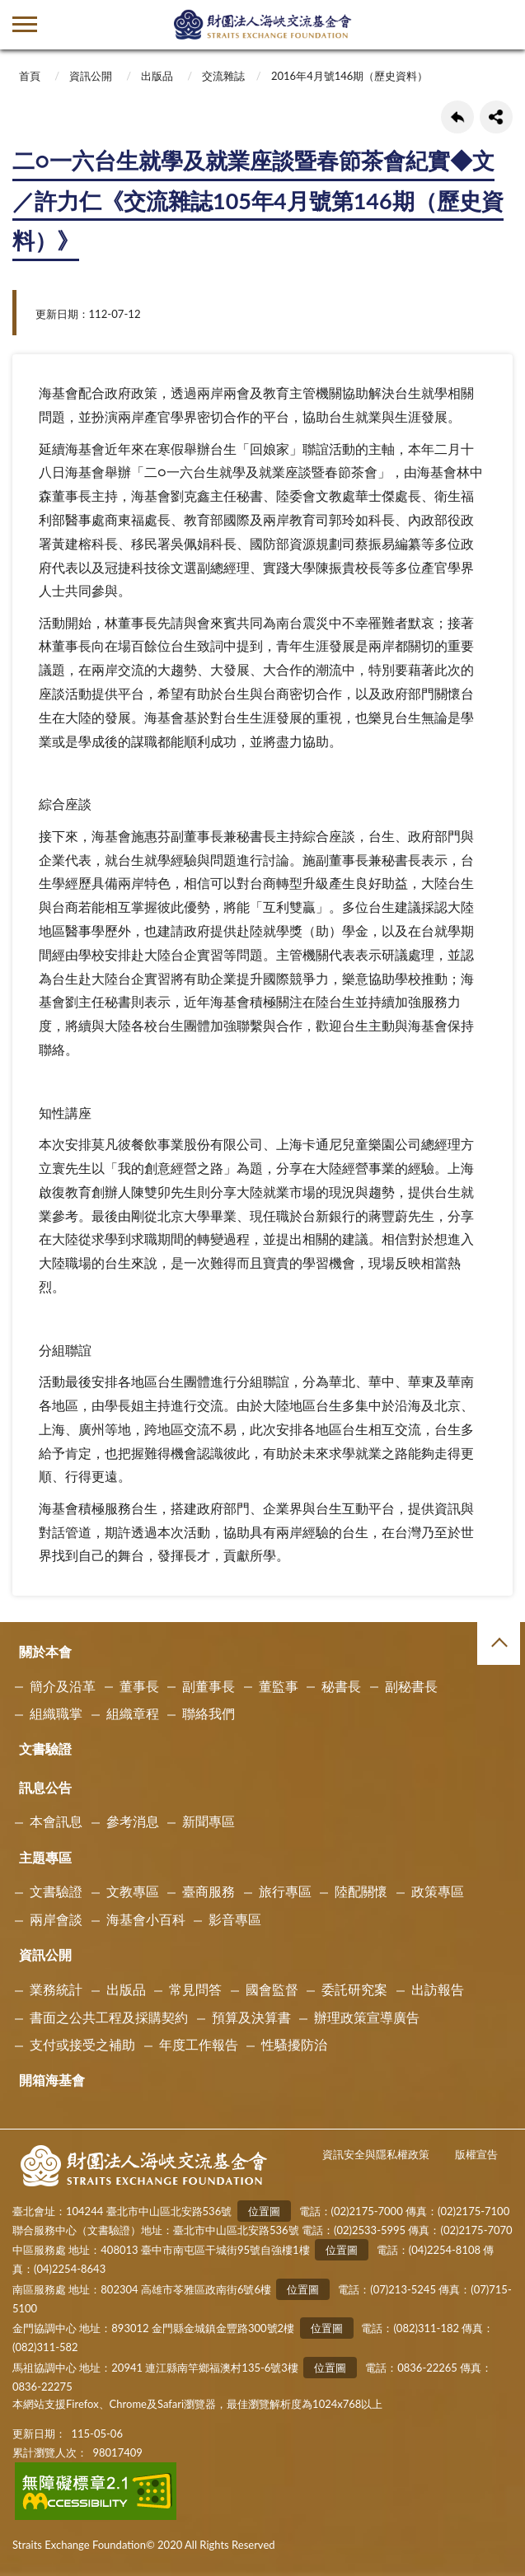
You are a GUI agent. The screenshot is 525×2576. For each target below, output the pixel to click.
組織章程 (132, 1713)
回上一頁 (457, 117)
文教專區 (132, 1891)
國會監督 (272, 1989)
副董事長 (208, 1686)
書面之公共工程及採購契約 (109, 2017)
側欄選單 (24, 24)
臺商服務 (208, 1891)
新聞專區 (208, 1821)
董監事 (278, 1686)
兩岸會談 (56, 1919)
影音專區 (235, 1919)
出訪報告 (437, 1989)
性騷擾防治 (294, 2044)
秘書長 (341, 1686)
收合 (498, 1643)
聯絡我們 (208, 1713)
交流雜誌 (223, 75)
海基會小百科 (145, 1919)
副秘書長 (411, 1686)
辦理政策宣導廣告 (367, 2017)
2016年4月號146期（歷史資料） (349, 75)
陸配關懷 (361, 1891)
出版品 (157, 75)
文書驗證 (45, 1748)
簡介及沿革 (63, 1686)
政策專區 (437, 1891)
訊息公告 (45, 1787)
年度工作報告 (198, 2044)
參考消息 (132, 1821)
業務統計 (56, 1989)
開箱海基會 (52, 2079)
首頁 (29, 75)
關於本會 (45, 1651)
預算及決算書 (251, 2017)
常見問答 (195, 1989)
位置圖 (264, 2211)
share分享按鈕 (496, 117)
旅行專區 (285, 1891)
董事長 (139, 1686)
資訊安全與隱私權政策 (375, 2154)
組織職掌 (56, 1713)
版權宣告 (476, 2154)
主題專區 (45, 1857)
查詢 (500, 24)
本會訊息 (56, 1821)
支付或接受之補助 (82, 2044)
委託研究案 (354, 1989)
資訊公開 (90, 75)
